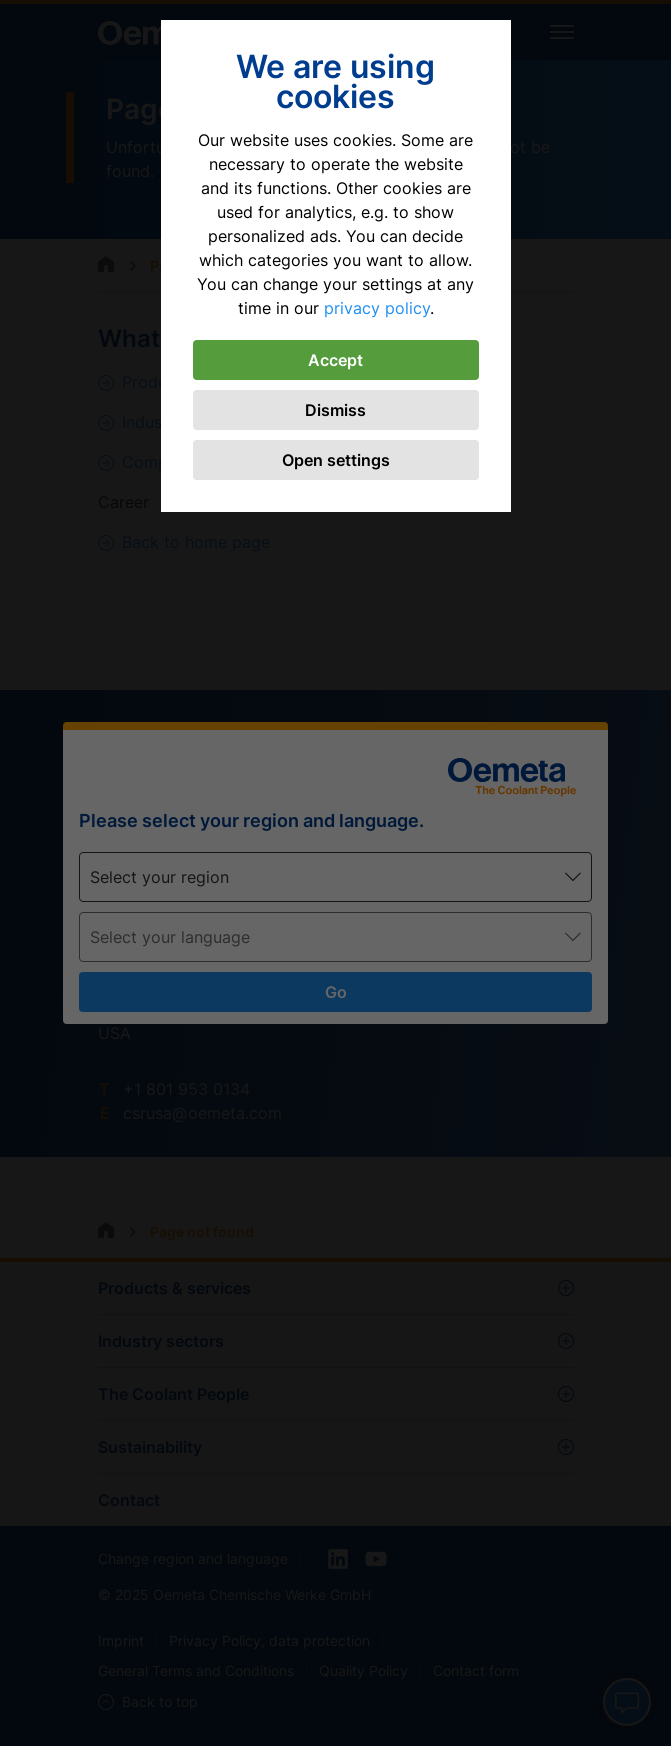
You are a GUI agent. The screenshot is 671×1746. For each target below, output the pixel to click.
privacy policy (377, 308)
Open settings (336, 460)
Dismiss (335, 410)
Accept (335, 360)
